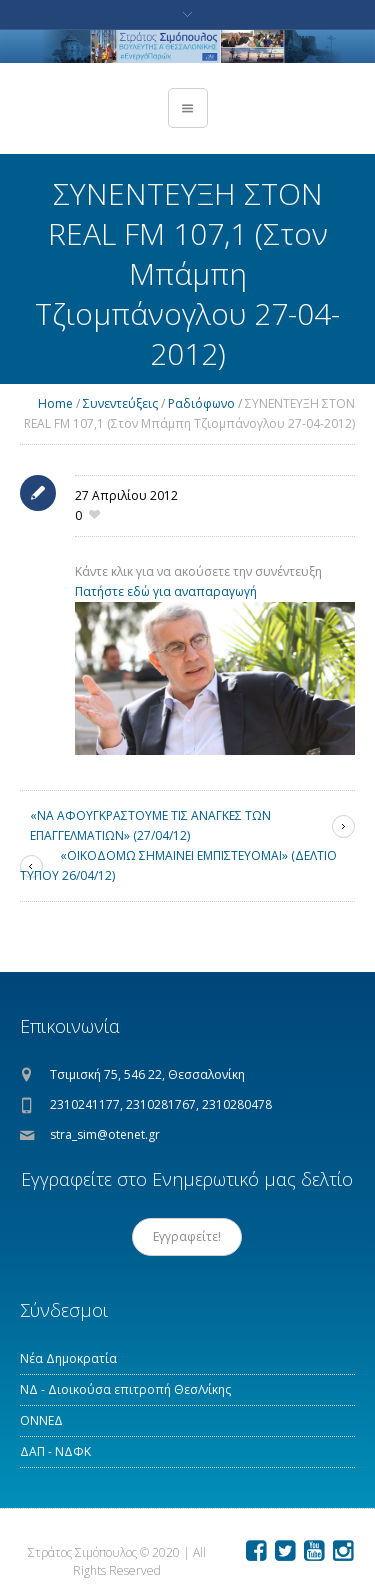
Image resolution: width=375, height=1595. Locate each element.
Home (55, 403)
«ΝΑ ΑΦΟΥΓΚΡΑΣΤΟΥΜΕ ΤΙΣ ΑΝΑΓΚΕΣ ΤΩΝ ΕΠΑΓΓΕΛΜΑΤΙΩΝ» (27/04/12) (150, 825)
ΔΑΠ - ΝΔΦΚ (55, 1451)
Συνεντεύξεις (120, 403)
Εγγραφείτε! (187, 1236)
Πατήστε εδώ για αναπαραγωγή (166, 591)
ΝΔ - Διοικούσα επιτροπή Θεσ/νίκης (125, 1389)
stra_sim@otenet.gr (105, 1134)
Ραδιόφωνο (201, 403)
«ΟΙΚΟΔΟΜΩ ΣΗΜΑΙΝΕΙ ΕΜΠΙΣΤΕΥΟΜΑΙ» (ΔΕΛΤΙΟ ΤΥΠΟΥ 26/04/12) (178, 865)
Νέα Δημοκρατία (68, 1358)
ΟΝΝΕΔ (41, 1420)
